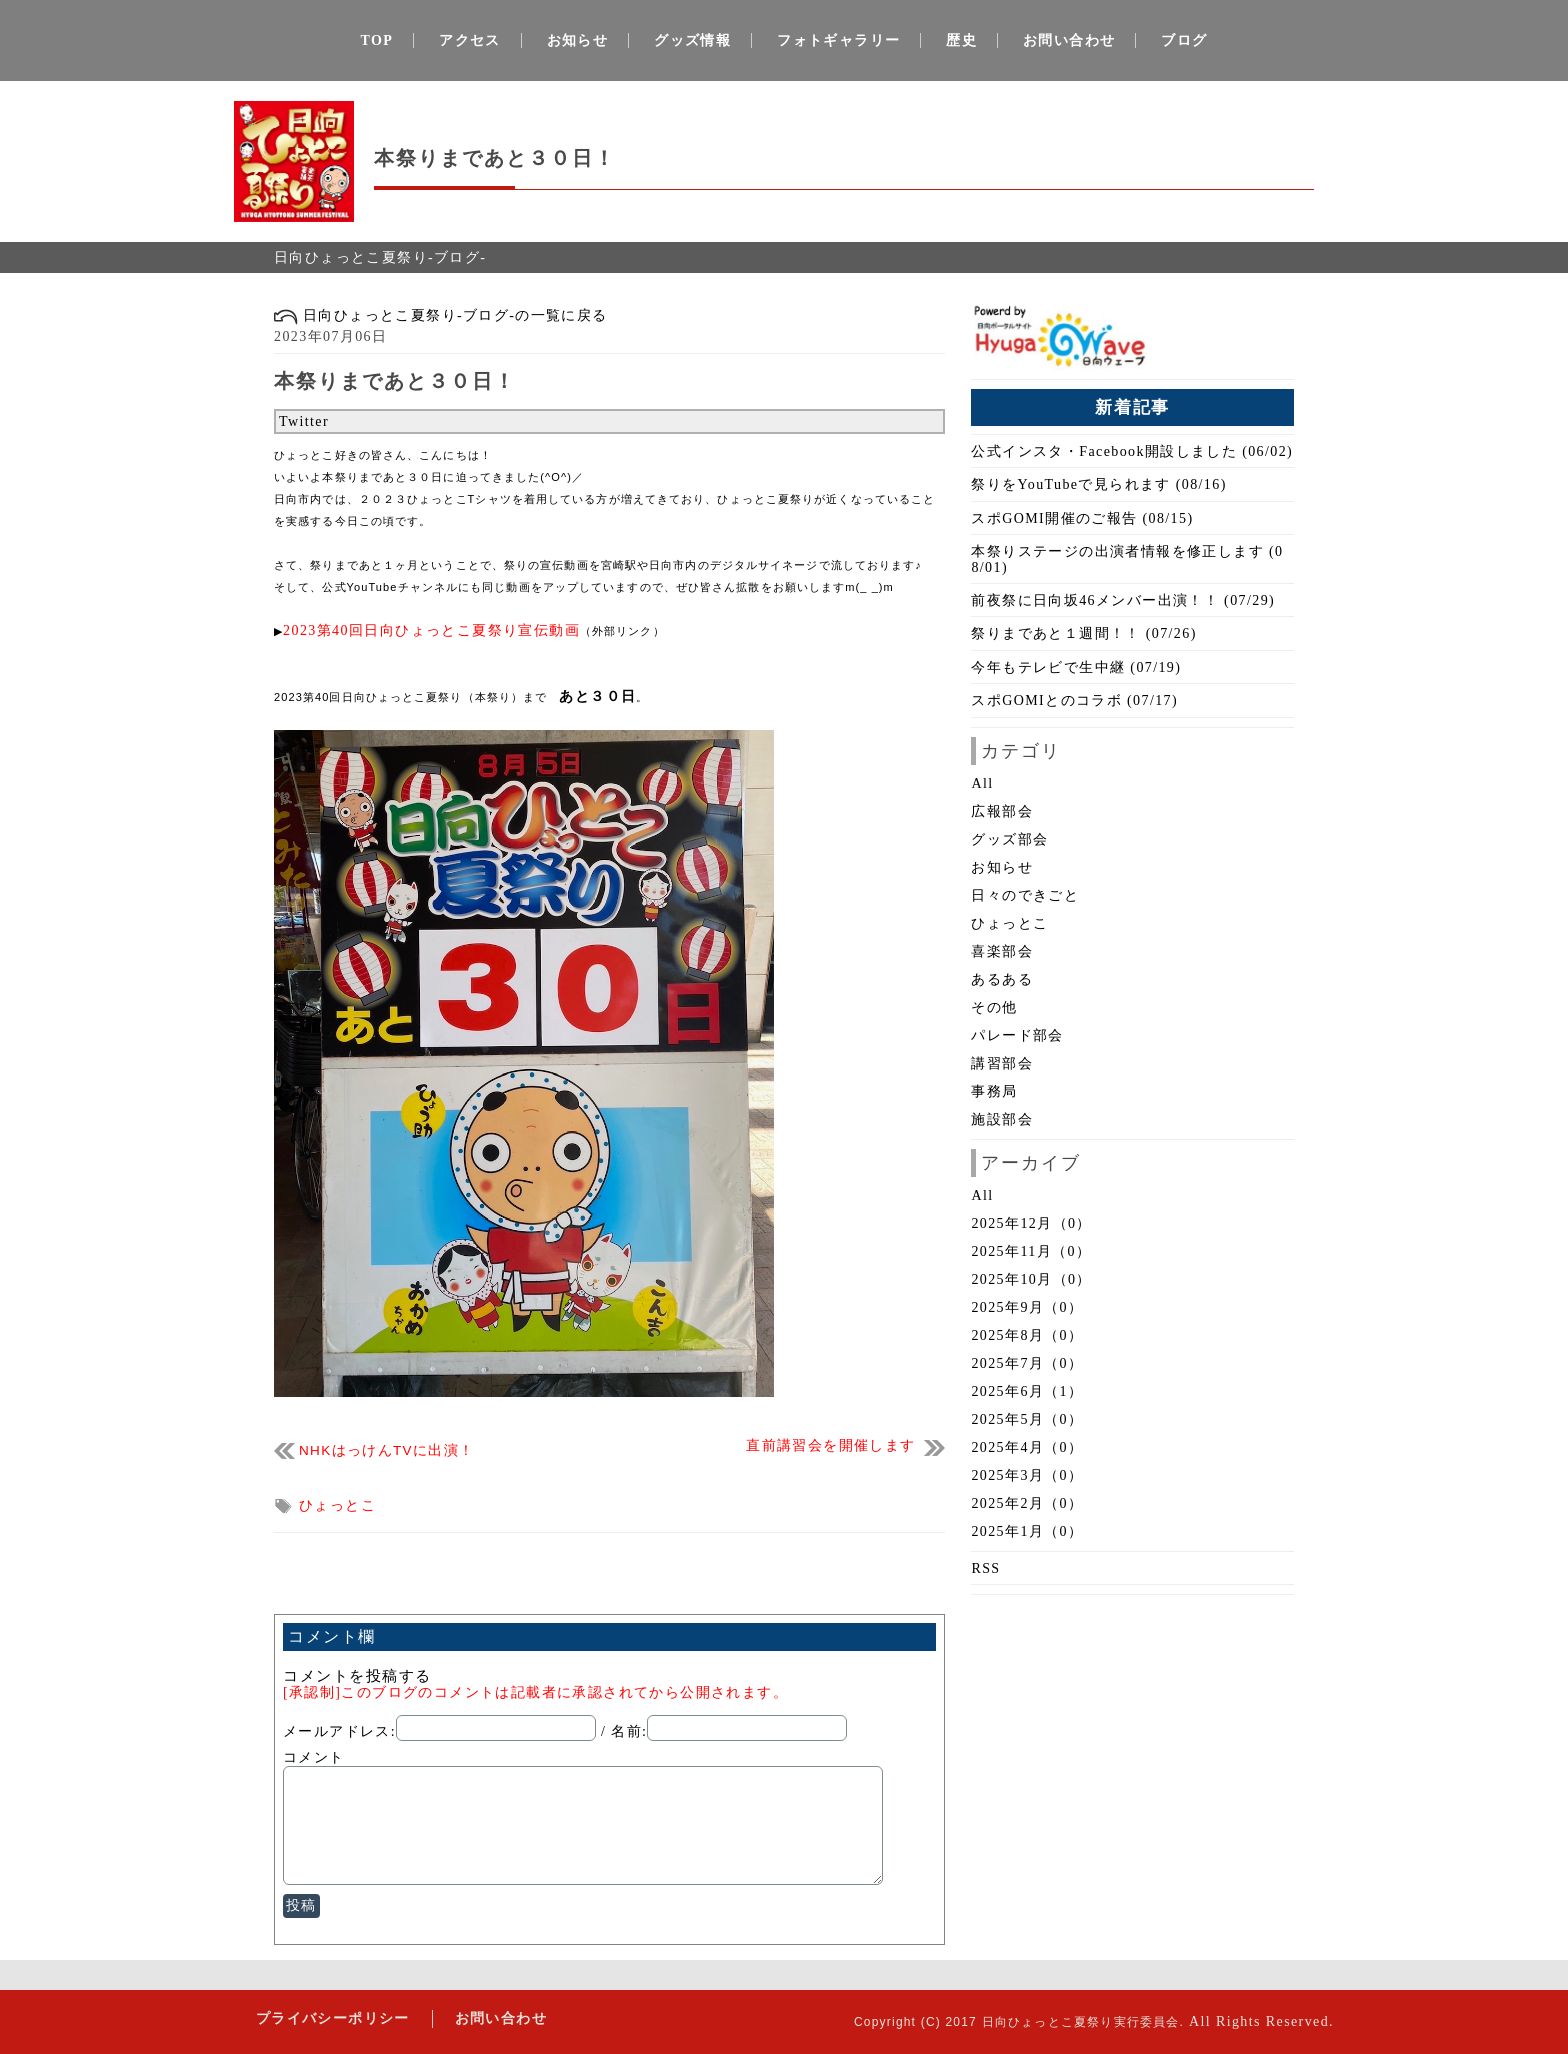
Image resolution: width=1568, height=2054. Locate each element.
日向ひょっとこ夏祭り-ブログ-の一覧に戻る (441, 315)
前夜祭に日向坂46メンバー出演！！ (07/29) (1123, 600)
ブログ (1184, 40)
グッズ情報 (692, 40)
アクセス (470, 40)
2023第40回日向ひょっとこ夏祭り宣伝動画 (431, 630)
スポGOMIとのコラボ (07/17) (1074, 700)
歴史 (961, 40)
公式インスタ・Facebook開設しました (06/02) (1132, 451)
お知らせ (578, 40)
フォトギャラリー (838, 40)
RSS (985, 1568)
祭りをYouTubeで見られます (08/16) (1098, 484)
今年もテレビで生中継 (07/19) (1076, 667)
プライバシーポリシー (331, 2018)
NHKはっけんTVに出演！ (386, 1450)
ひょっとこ (337, 1505)
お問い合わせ (1069, 40)
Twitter (304, 421)
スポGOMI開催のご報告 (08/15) (1082, 518)
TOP (377, 40)
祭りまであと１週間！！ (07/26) (1083, 633)
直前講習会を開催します (830, 1445)
